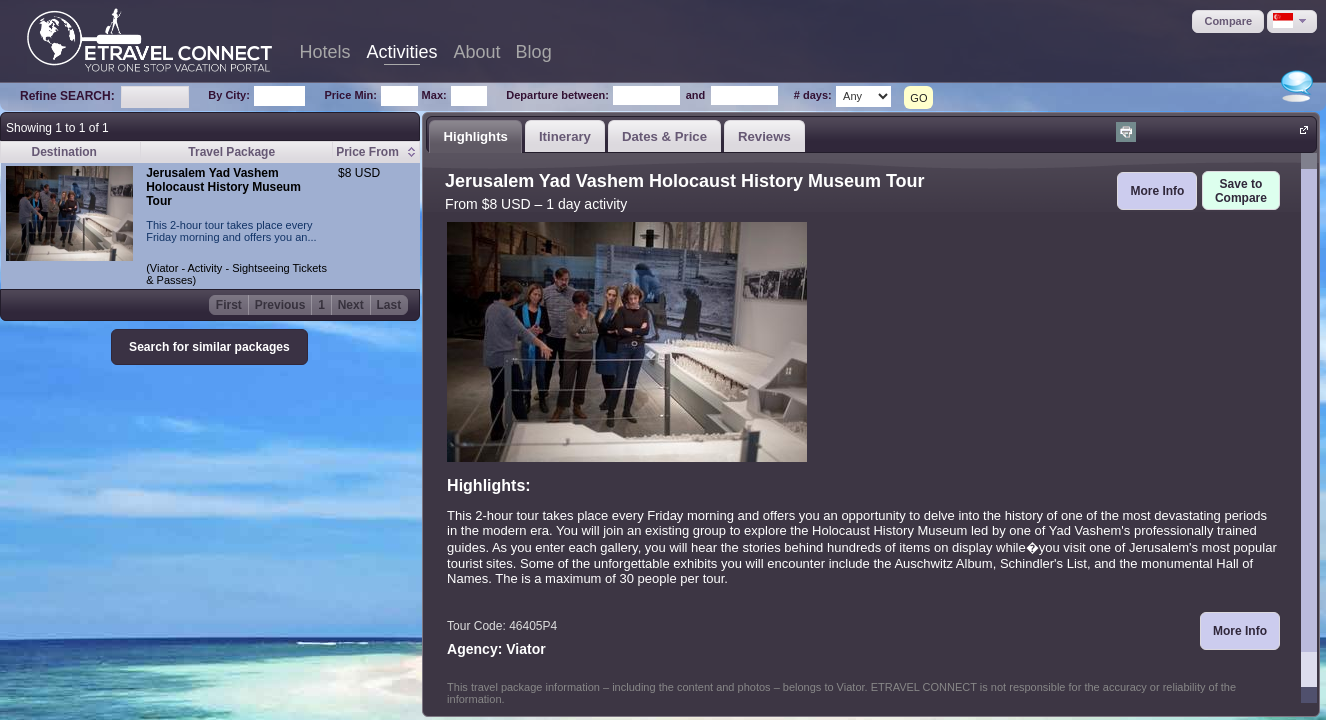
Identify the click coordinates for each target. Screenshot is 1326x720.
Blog (534, 52)
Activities (402, 52)
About (477, 52)
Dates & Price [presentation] (664, 136)
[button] (1228, 21)
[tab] (475, 136)
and (696, 95)
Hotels (325, 52)
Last (389, 305)
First (229, 305)
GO (918, 98)
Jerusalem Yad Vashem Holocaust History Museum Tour (223, 187)
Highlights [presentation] (475, 136)
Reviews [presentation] (764, 136)
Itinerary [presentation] (565, 136)
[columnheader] (376, 152)
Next (351, 305)
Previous (280, 305)
